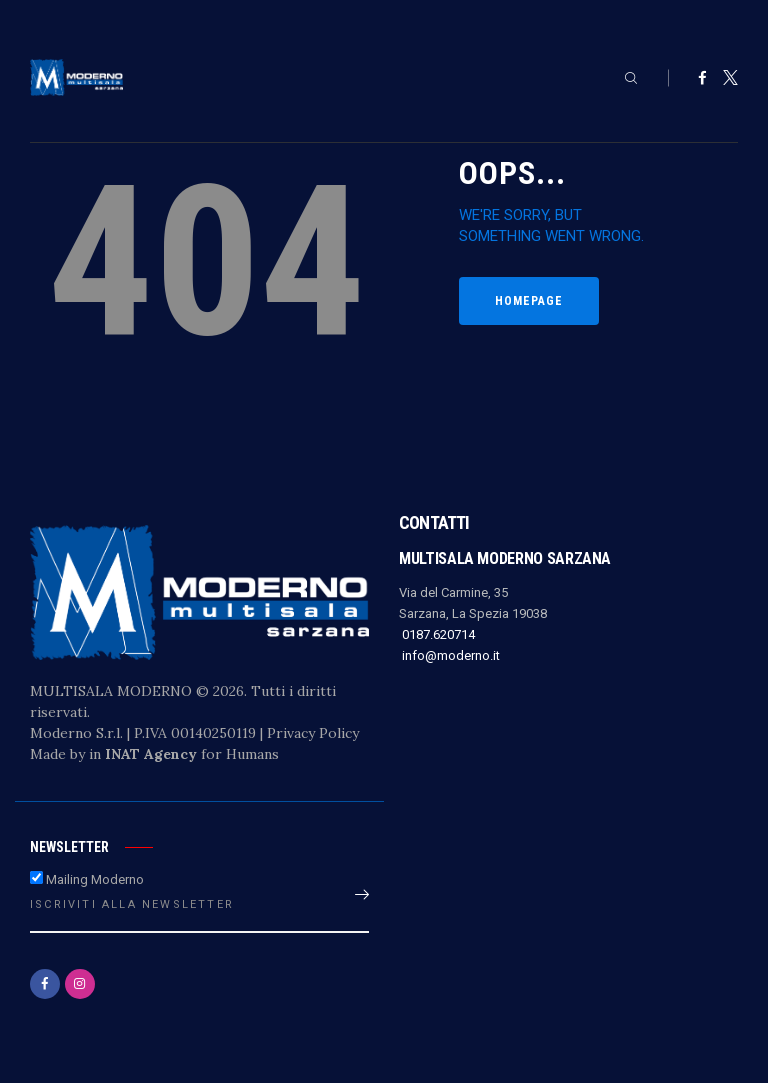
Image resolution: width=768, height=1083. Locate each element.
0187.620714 (437, 634)
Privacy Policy (313, 733)
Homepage (529, 301)
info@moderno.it (449, 655)
